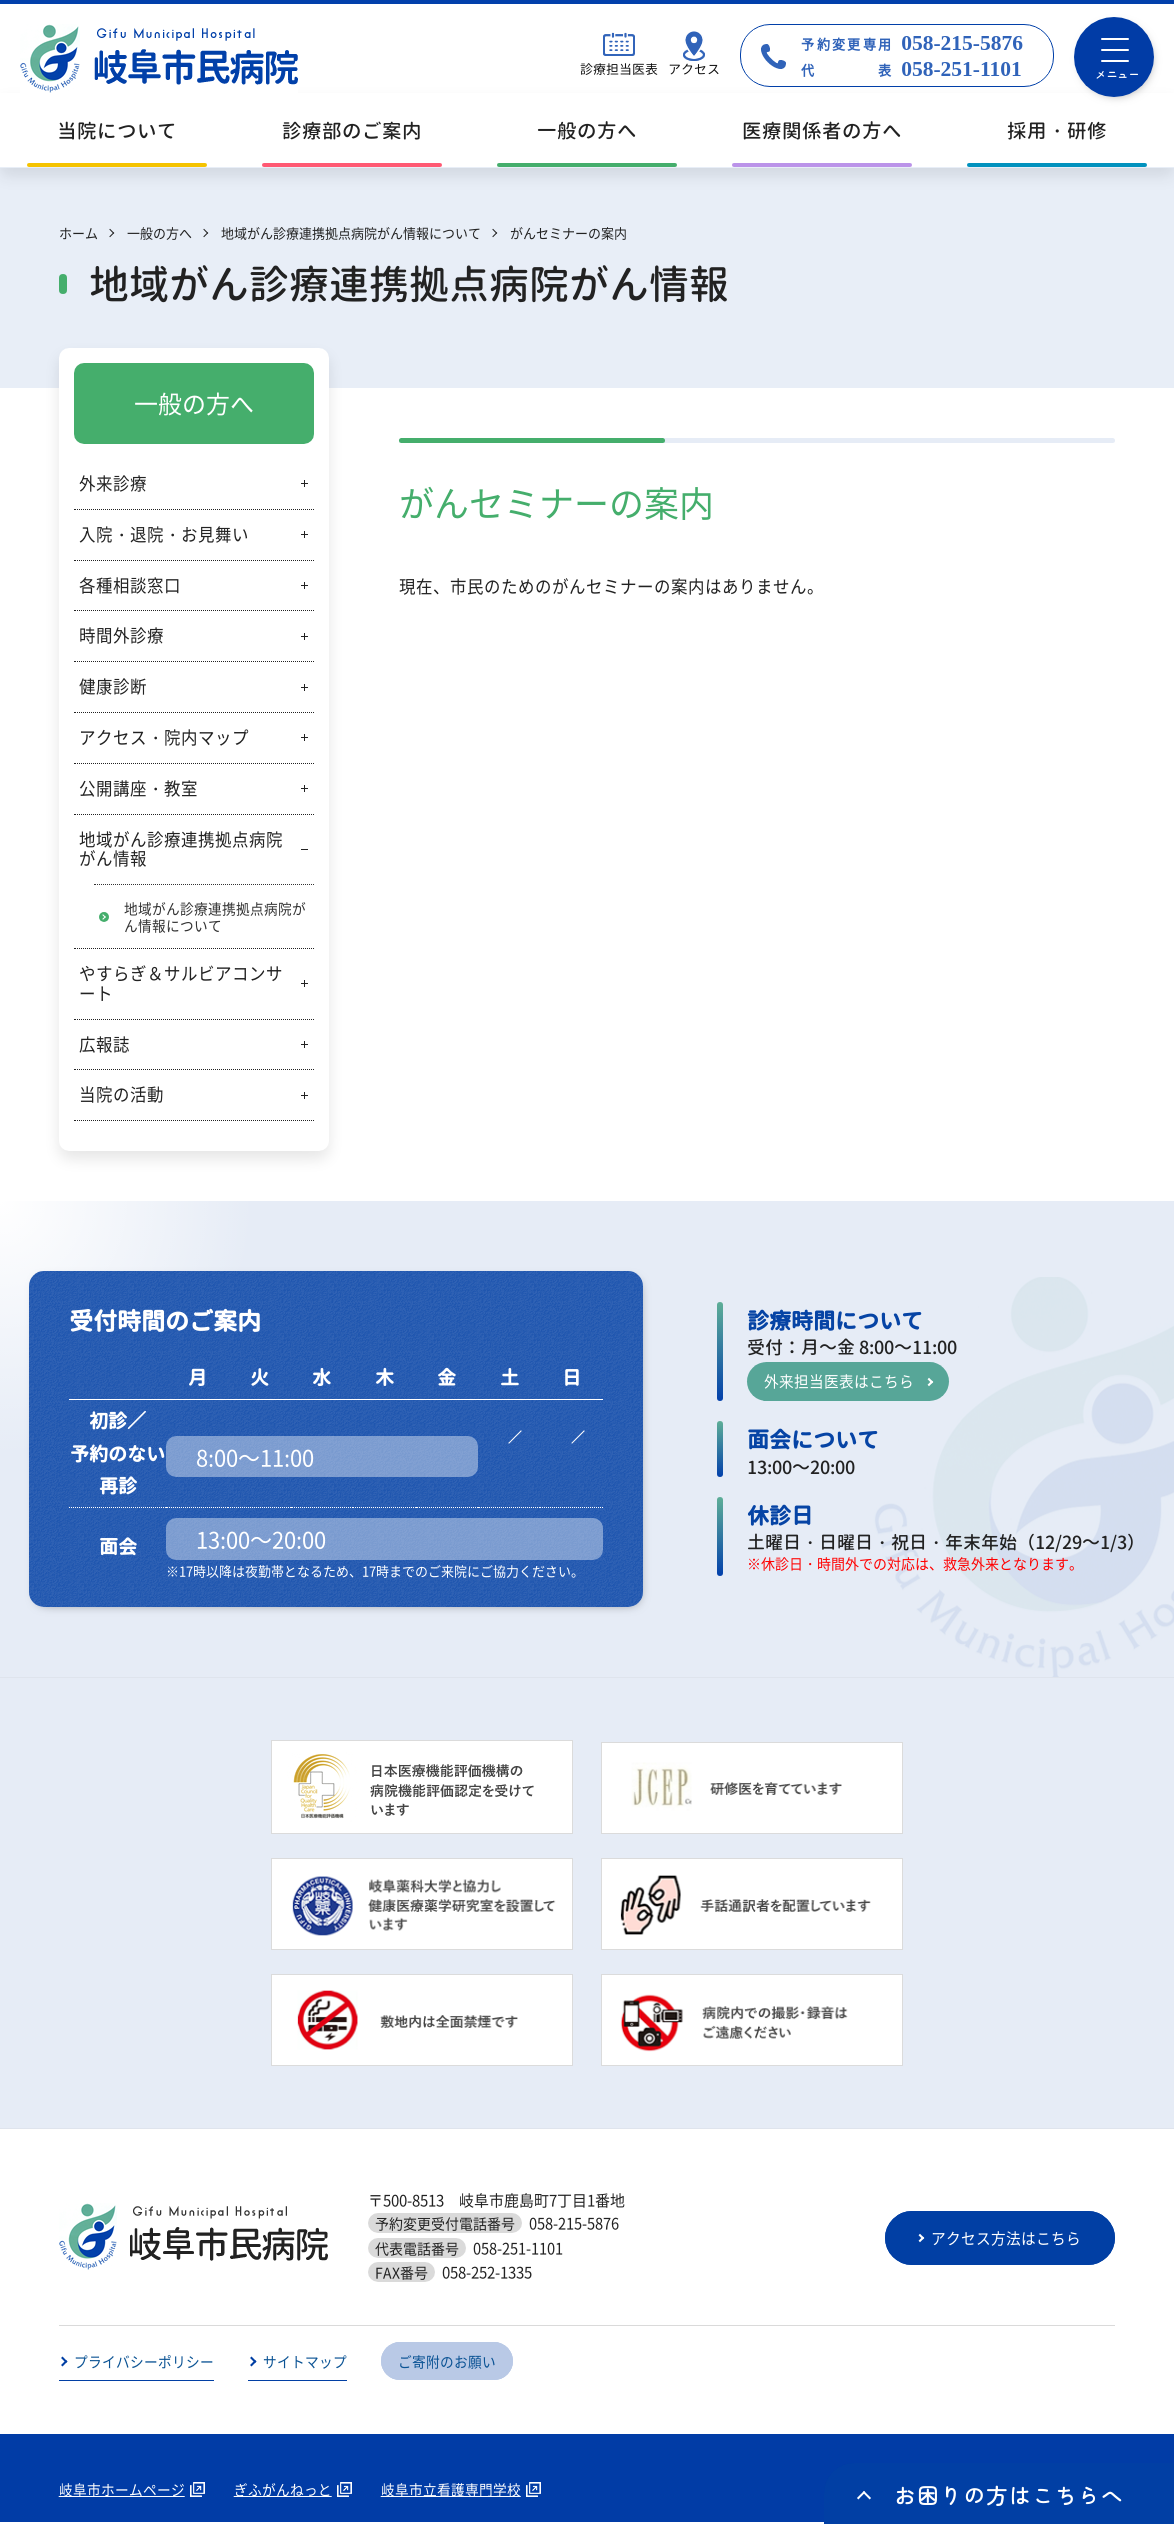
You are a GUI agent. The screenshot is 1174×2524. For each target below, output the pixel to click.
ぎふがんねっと (283, 2491)
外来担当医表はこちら (839, 1382)
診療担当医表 (619, 69)
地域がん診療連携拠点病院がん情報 (181, 849)
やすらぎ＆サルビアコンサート (181, 984)
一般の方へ (587, 130)
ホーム (78, 232)
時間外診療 (121, 635)
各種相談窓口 (130, 585)
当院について (117, 130)
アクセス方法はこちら (1008, 2239)
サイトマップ (305, 2363)
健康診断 (113, 686)
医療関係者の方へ (822, 130)
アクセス (694, 69)
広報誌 (104, 1044)
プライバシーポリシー (144, 2363)
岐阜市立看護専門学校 (451, 2491)
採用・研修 (1057, 130)
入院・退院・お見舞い (164, 534)
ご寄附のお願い (447, 2363)
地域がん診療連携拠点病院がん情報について (215, 916)
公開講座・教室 (138, 788)
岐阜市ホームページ (122, 2491)
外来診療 (113, 483)
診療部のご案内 (352, 130)
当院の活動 (121, 1095)
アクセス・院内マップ (164, 737)
